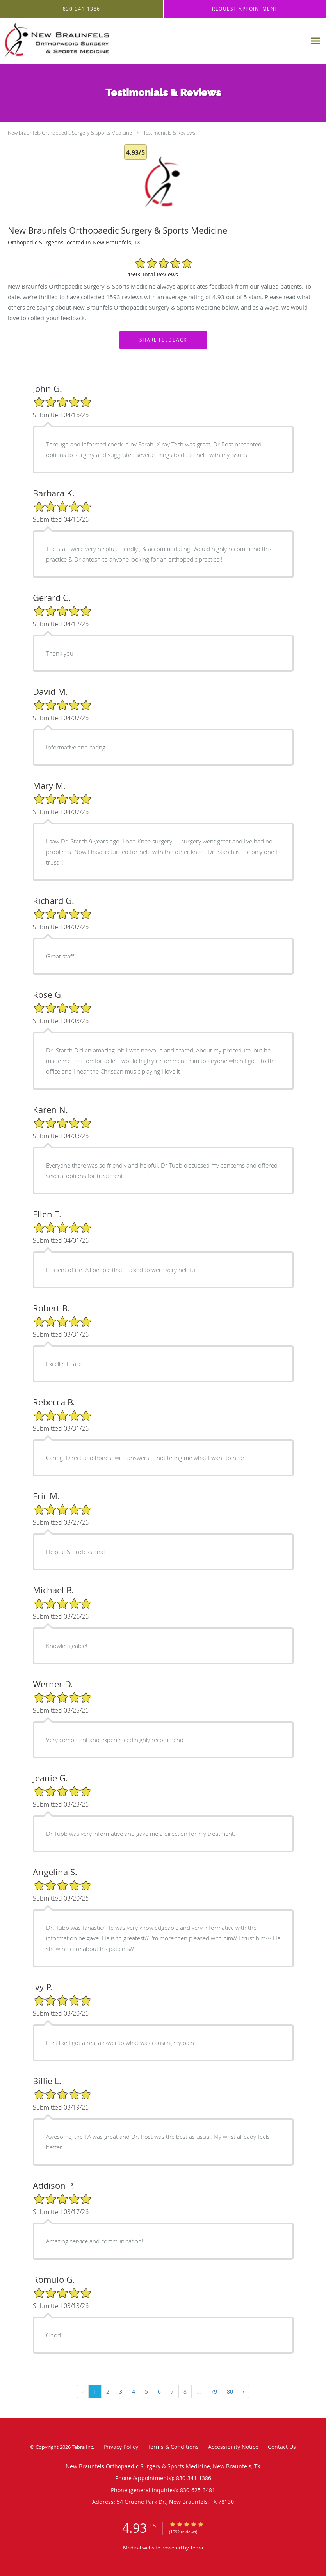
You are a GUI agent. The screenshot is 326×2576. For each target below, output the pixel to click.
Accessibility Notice (233, 2446)
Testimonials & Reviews (169, 132)
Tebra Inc (82, 2446)
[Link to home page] (81, 41)
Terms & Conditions (173, 2446)
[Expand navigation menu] (315, 41)
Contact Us (282, 2446)
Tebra (196, 2547)
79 (214, 2391)
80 (230, 2391)
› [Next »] (243, 2391)
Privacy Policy (120, 2446)
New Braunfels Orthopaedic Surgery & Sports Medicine (70, 132)
